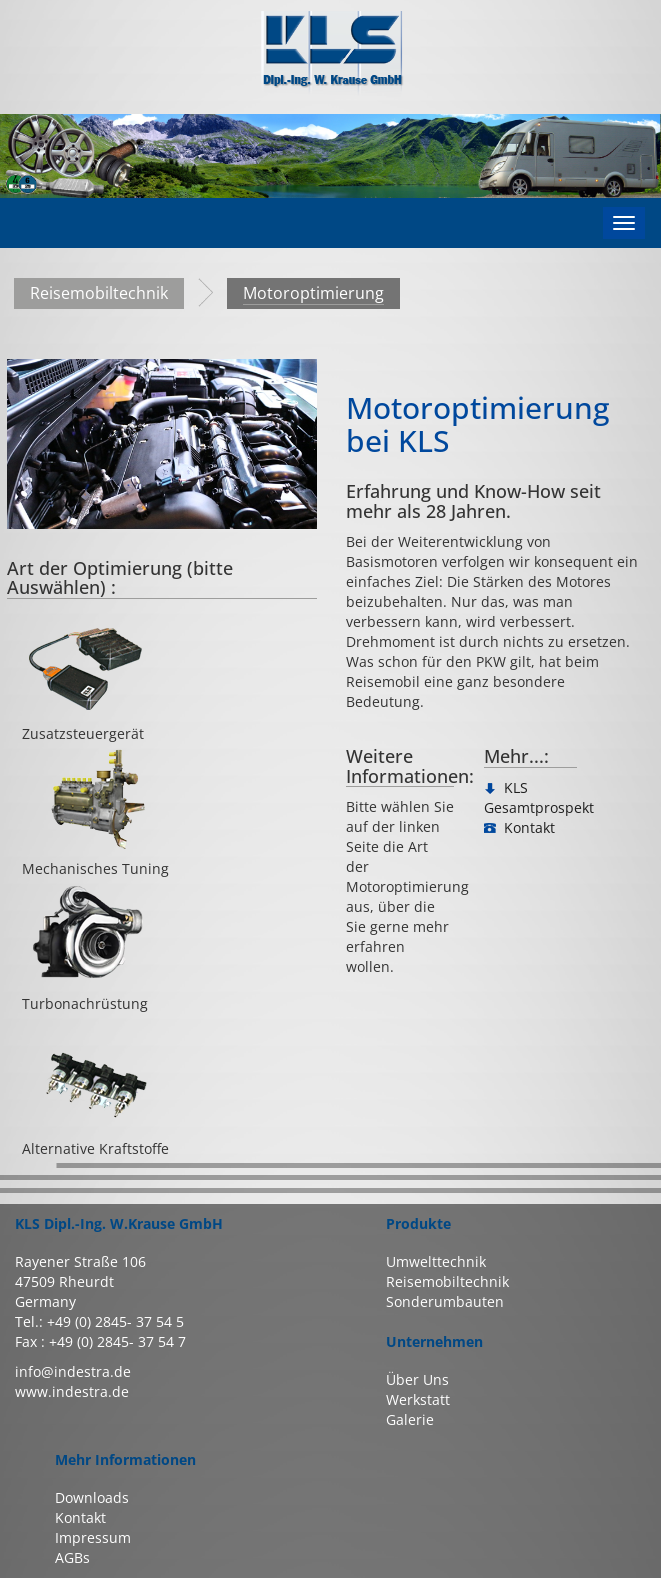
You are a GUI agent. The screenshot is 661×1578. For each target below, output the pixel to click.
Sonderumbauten (445, 1301)
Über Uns (417, 1379)
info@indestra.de (73, 1371)
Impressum (93, 1537)
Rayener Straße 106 (80, 1261)
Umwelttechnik (436, 1261)
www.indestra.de (72, 1391)
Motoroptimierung (313, 293)
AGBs (72, 1557)
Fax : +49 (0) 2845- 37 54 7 (100, 1341)
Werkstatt (418, 1399)
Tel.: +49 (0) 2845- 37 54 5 (99, 1321)
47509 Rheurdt (64, 1281)
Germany (45, 1301)
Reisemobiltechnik (99, 293)
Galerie (410, 1419)
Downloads (92, 1497)
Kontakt (80, 1517)
